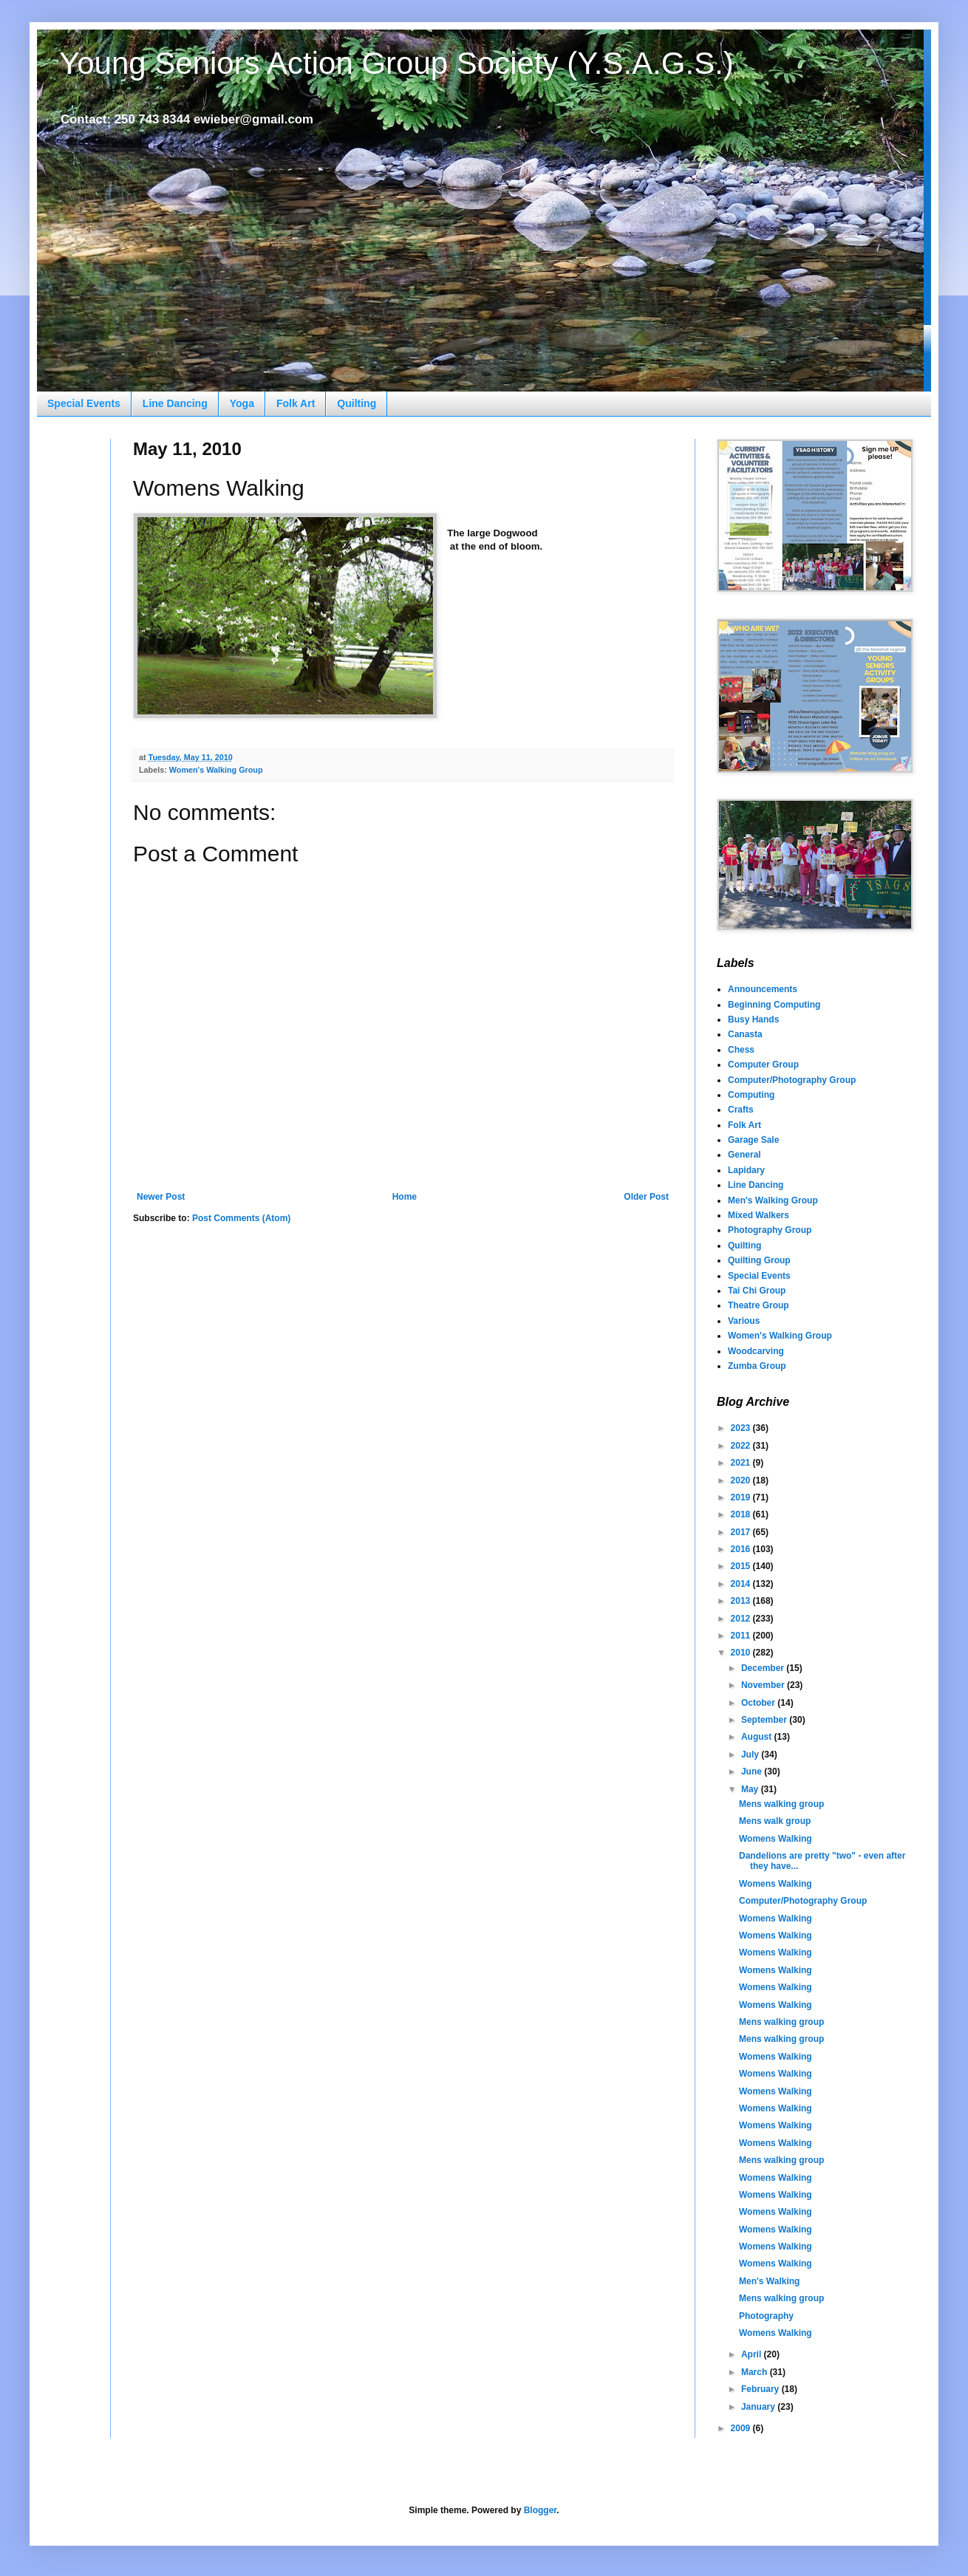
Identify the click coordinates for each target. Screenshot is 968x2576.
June (752, 1771)
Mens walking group (781, 1804)
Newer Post (161, 1197)
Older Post (646, 1197)
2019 (742, 1497)
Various (744, 1321)
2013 (742, 1601)
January (759, 2407)
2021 (742, 1463)
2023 (742, 1428)
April (752, 2354)
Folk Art (295, 403)
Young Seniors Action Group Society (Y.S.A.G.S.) (396, 63)
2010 (742, 1652)
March (755, 2372)
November (764, 1685)
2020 (742, 1480)
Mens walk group (775, 1821)
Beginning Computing (774, 1005)
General (744, 1154)
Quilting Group (759, 1260)
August (757, 1737)
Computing (751, 1095)
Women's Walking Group (216, 769)
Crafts (741, 1109)
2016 (742, 1549)
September (765, 1720)
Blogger (540, 2510)
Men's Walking (769, 2281)
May (751, 1789)
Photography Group (769, 1230)
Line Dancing (175, 403)
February (761, 2389)
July (751, 1754)
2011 (742, 1635)
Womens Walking (775, 1839)
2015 (742, 1566)
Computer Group (763, 1064)
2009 (742, 2428)
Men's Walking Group (773, 1200)
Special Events (83, 403)
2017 (742, 1532)
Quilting (356, 403)
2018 (742, 1514)
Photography (766, 2316)
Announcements (762, 989)
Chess (741, 1050)
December (763, 1668)
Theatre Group (758, 1305)
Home (404, 1197)
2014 (742, 1584)
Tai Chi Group (756, 1290)
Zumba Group (757, 1366)
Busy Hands (753, 1019)
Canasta (745, 1034)
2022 (742, 1446)
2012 (742, 1618)
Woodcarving (756, 1351)
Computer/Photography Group (792, 1080)
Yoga (242, 403)
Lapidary (746, 1170)
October (759, 1703)
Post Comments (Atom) (241, 1218)
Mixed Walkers (758, 1215)
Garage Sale (753, 1140)
